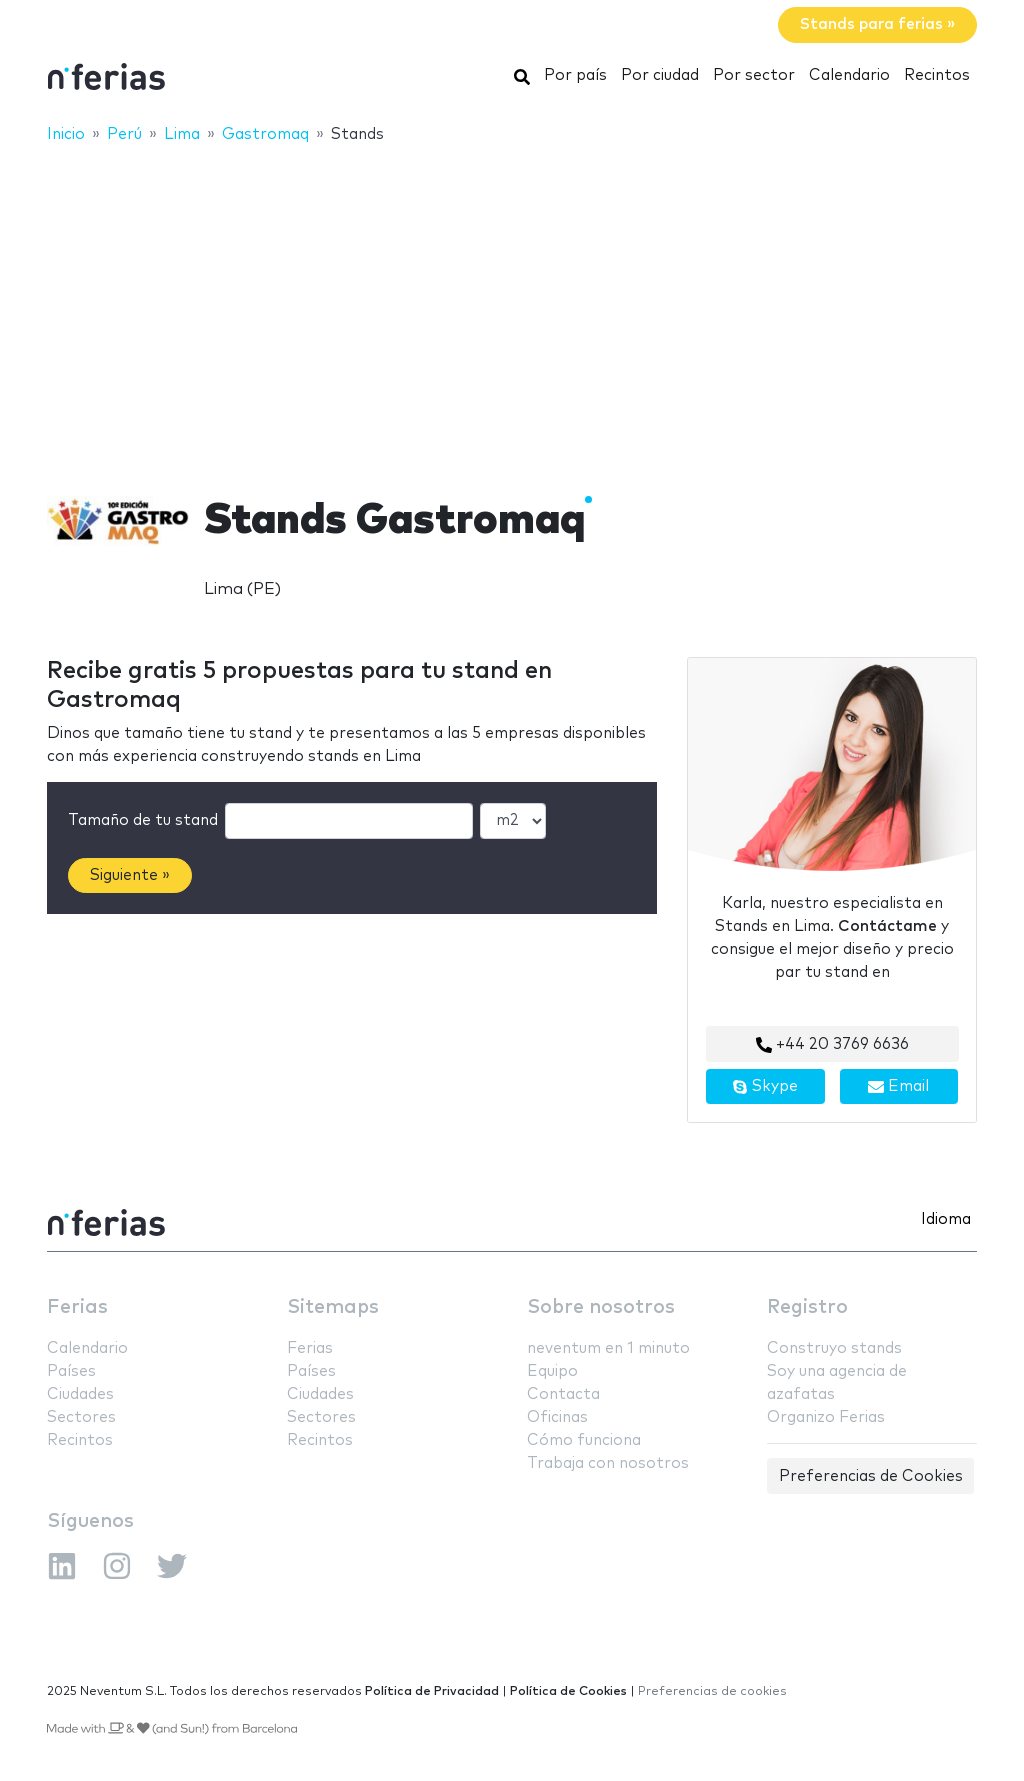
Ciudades (80, 1394)
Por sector (754, 75)
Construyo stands (834, 1348)
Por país (575, 75)
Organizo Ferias (826, 1417)
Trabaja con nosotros (608, 1463)
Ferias (77, 1307)
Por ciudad (660, 75)
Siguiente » (130, 875)
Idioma (946, 1219)
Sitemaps (333, 1307)
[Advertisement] (512, 307)
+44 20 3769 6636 (832, 1045)
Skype (765, 1087)
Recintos (937, 75)
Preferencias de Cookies (871, 1476)
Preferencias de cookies (712, 1691)
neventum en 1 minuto (608, 1348)
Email (898, 1087)
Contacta (563, 1394)
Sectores (81, 1417)
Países (71, 1371)
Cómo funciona (584, 1440)
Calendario (849, 75)
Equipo (552, 1371)
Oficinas (557, 1417)
